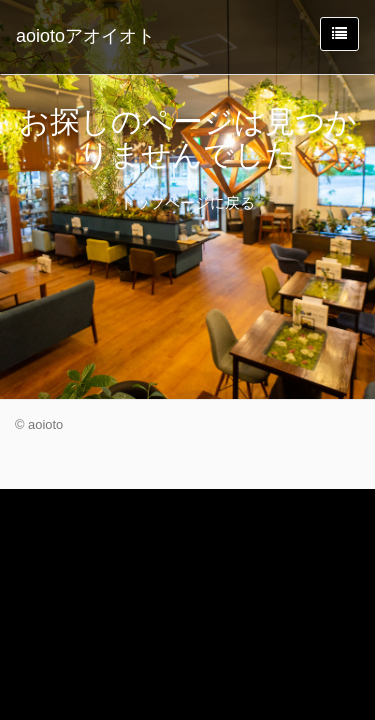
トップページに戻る (187, 202)
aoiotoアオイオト (85, 36)
